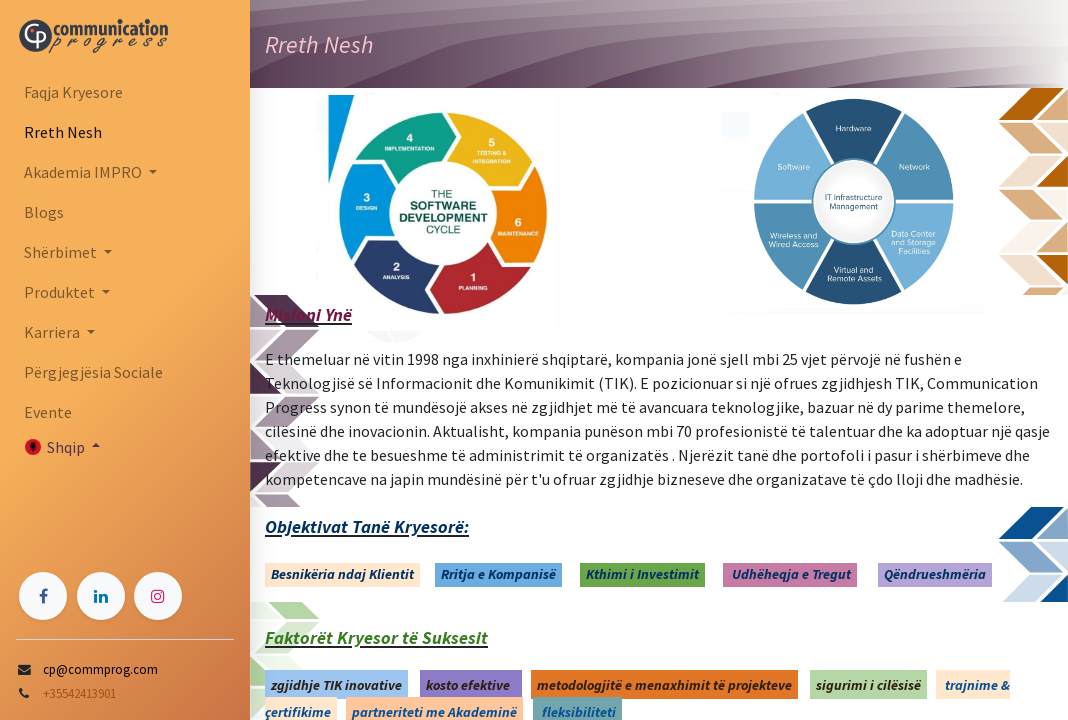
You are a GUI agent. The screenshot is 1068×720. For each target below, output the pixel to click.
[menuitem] (125, 92)
